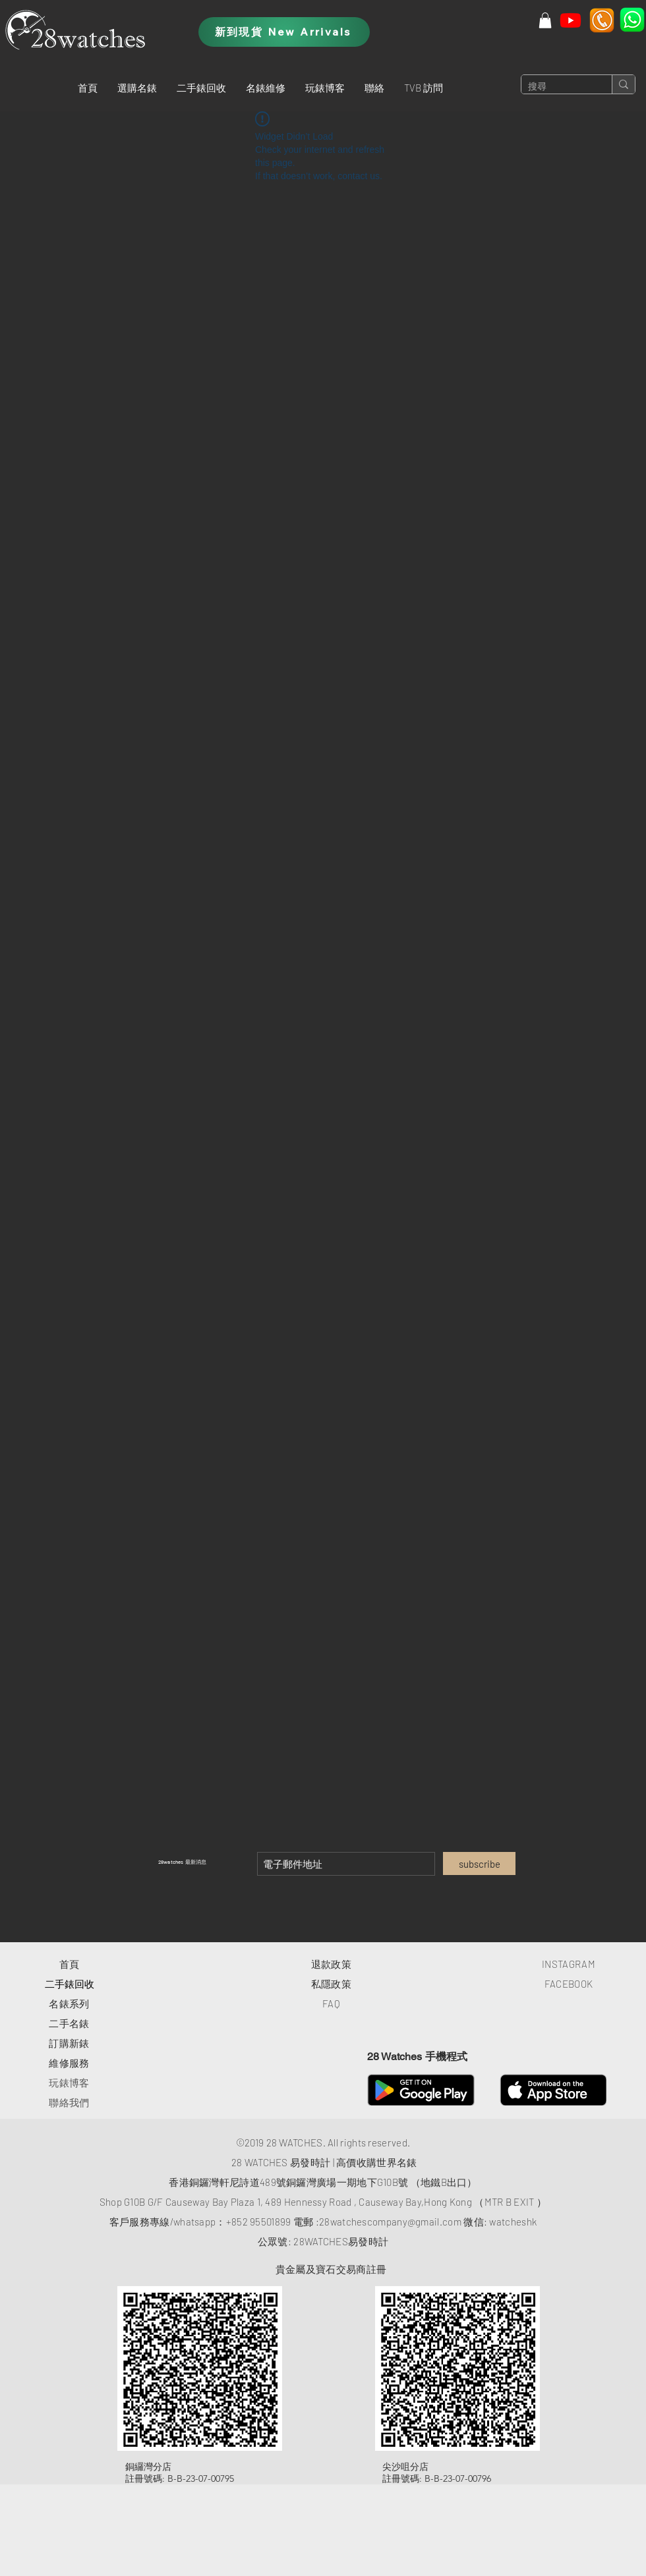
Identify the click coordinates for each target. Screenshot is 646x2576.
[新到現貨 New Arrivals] (284, 32)
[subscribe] (479, 1863)
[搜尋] (556, 87)
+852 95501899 (258, 2221)
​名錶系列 (69, 2003)
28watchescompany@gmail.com (390, 2221)
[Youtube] (570, 20)
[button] (137, 87)
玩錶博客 (69, 2082)
